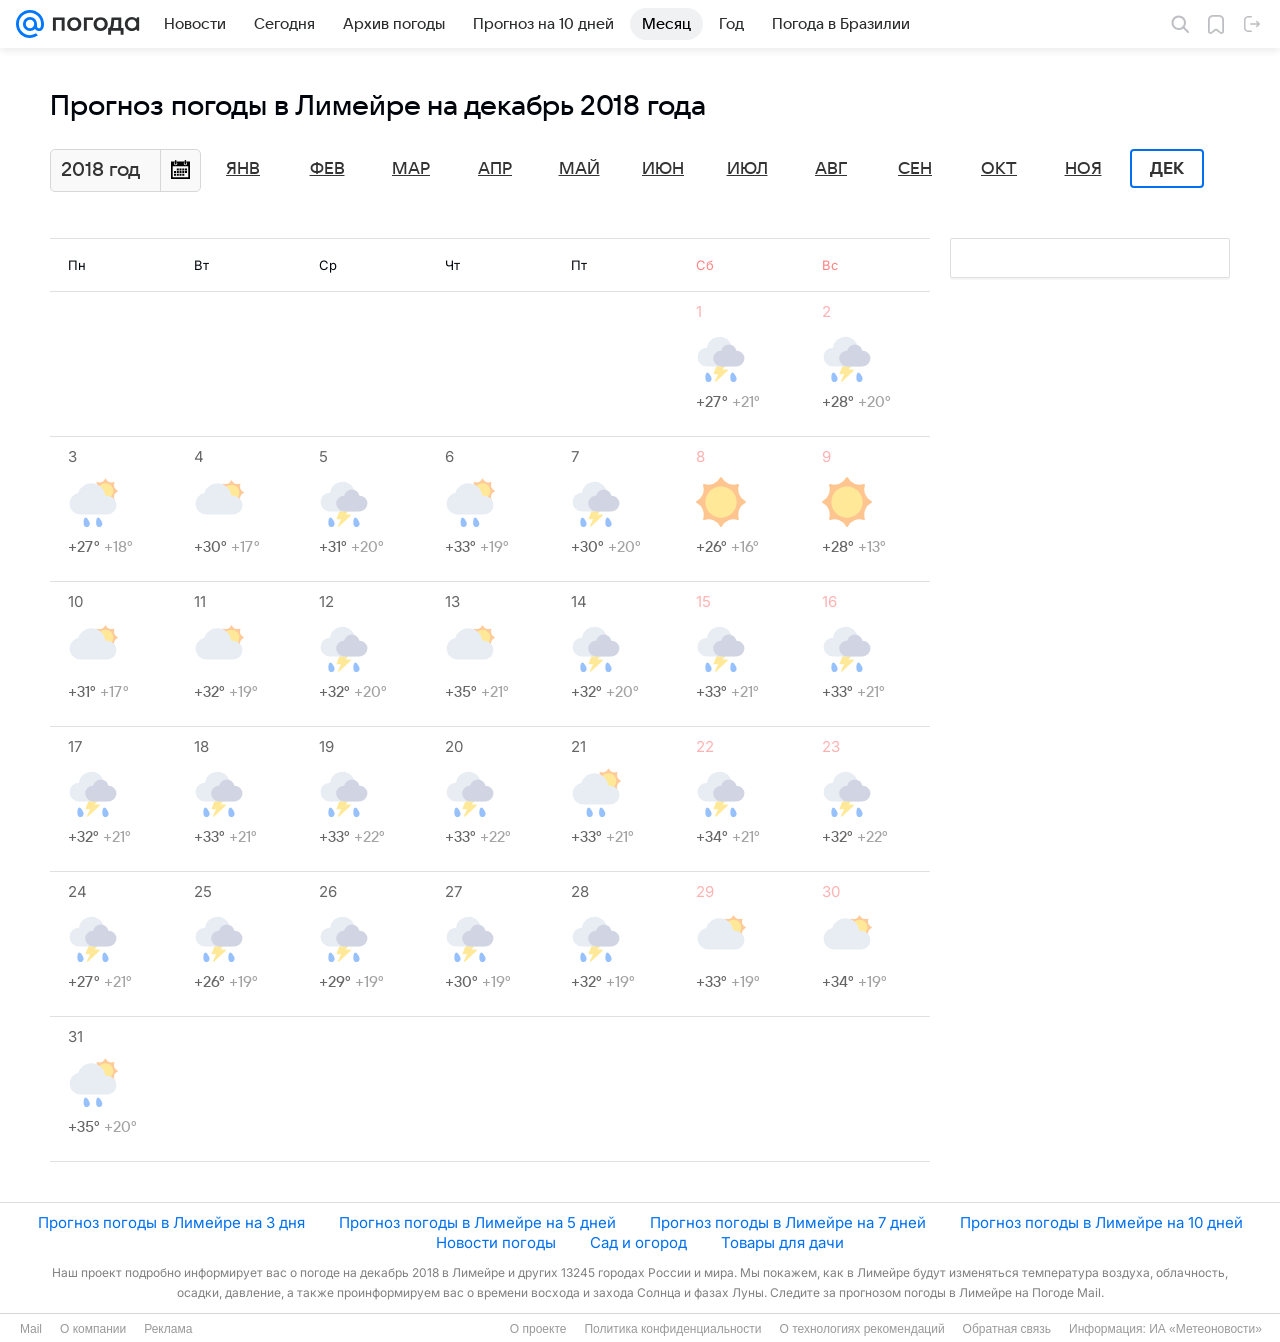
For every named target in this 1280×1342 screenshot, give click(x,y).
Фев (327, 169)
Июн (663, 169)
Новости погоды (496, 1242)
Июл (747, 169)
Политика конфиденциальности (672, 1329)
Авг (831, 169)
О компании (93, 1329)
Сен (915, 169)
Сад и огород (638, 1242)
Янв (243, 169)
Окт (999, 169)
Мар (411, 169)
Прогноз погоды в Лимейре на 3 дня (171, 1222)
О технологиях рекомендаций (861, 1329)
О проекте (538, 1329)
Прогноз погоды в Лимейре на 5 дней (477, 1222)
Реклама (168, 1329)
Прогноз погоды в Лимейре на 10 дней (1101, 1222)
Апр (495, 169)
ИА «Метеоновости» (1205, 1329)
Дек (1167, 169)
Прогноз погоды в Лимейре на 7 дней (788, 1222)
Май (579, 169)
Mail (31, 1329)
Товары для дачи (782, 1242)
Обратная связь (1007, 1329)
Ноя (1083, 169)
